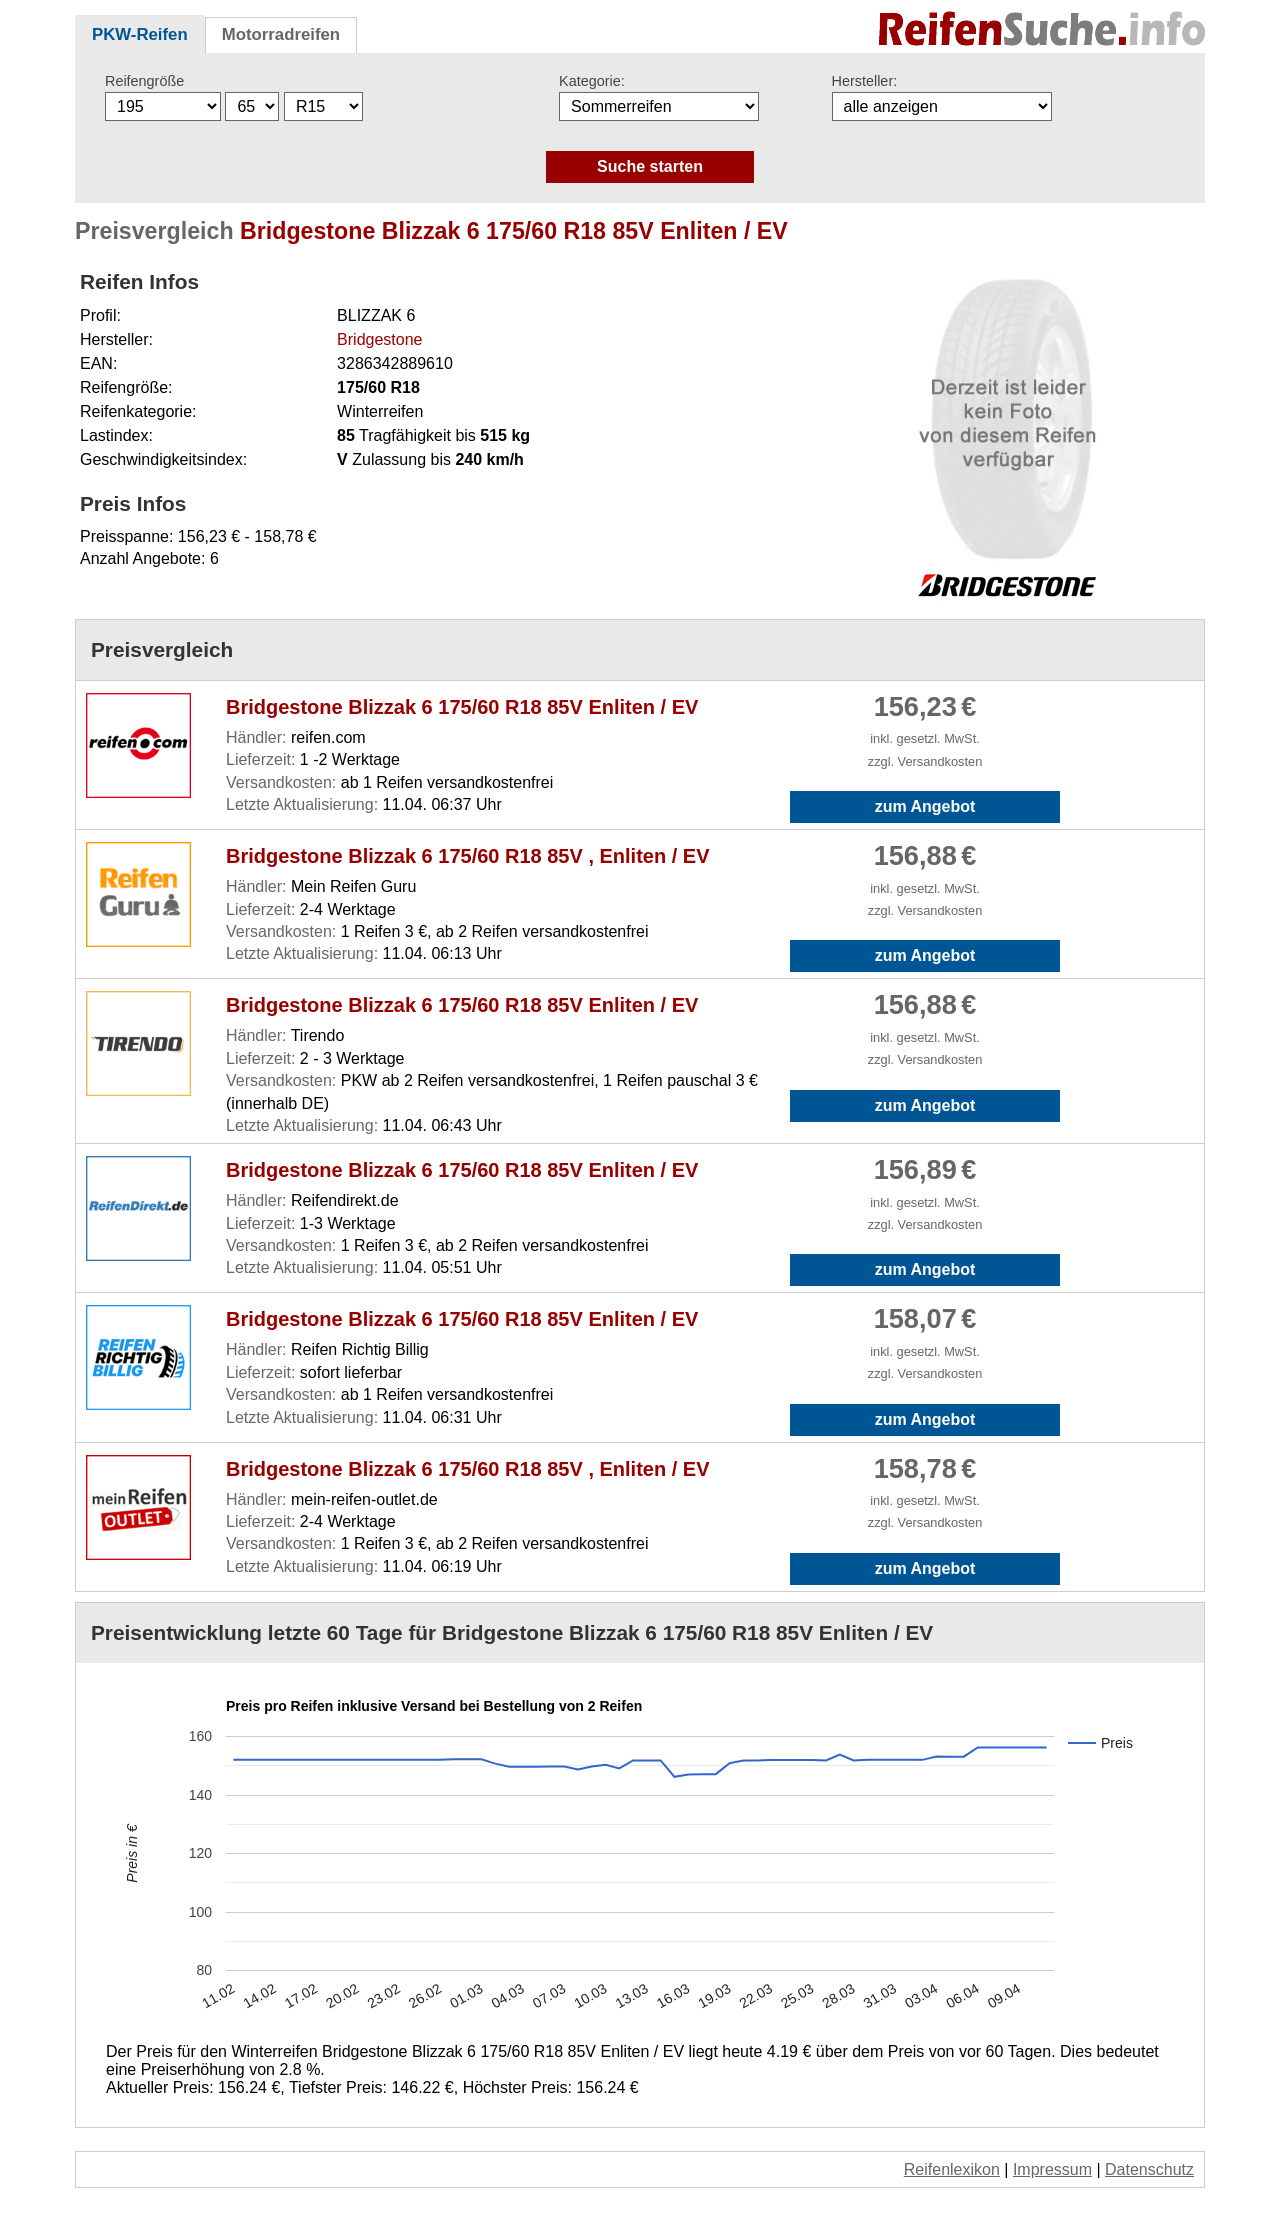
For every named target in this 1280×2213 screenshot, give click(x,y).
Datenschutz (1149, 2169)
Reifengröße (144, 81)
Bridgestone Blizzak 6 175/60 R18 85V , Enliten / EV (468, 856)
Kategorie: (592, 81)
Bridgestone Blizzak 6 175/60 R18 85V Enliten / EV (462, 707)
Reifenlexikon (952, 2169)
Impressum (1052, 2169)
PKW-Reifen (140, 34)
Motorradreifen (281, 34)
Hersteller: (865, 81)
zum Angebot (925, 806)
